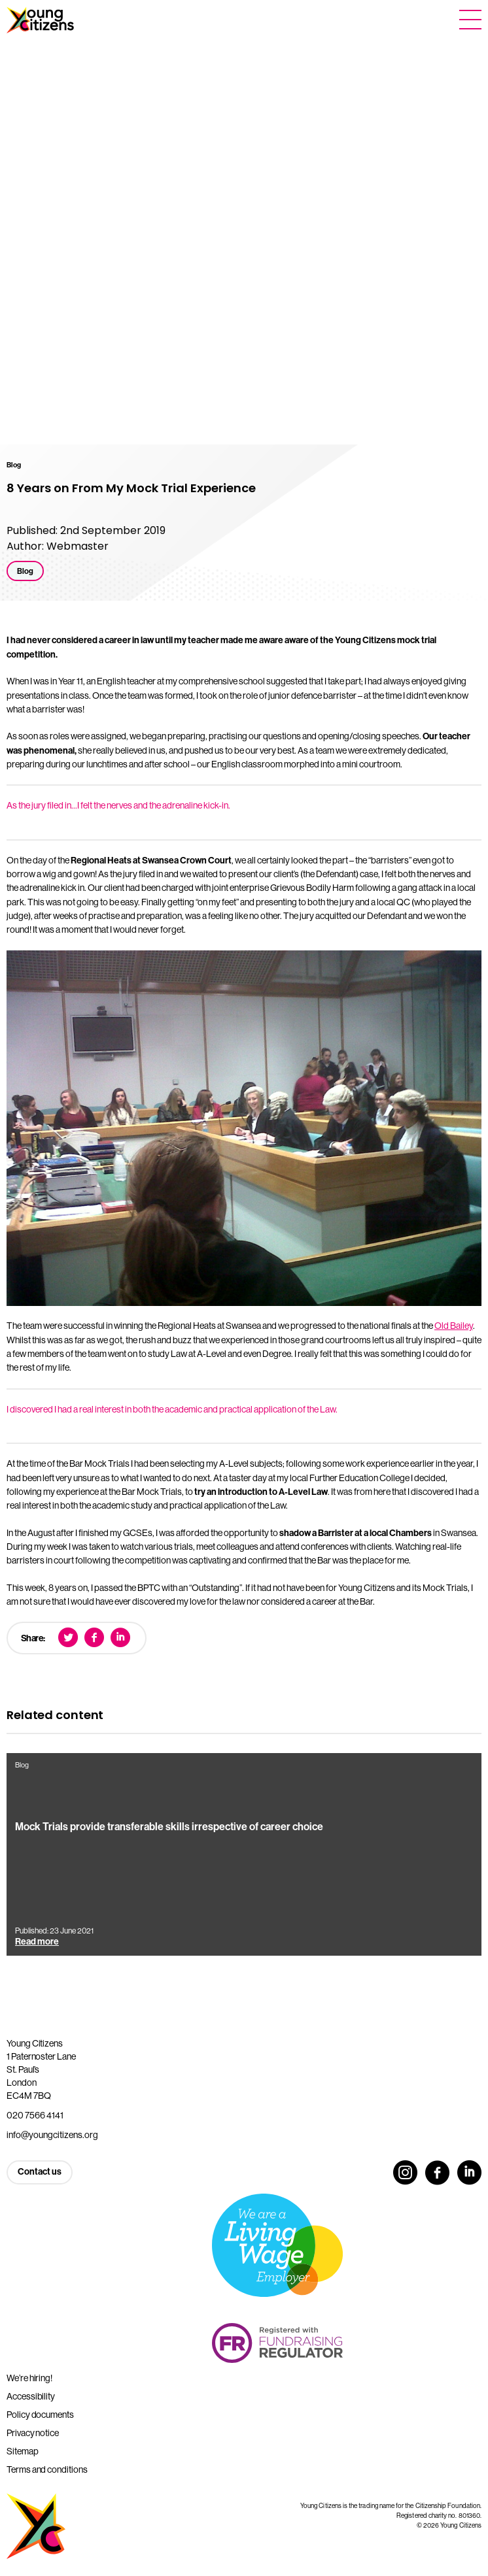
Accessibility (31, 2396)
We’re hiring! (29, 2378)
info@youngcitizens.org (52, 2135)
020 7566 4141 (35, 2115)
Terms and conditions (47, 2469)
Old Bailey (453, 1325)
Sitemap (23, 2451)
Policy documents (40, 2414)
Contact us (39, 2171)
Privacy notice (33, 2433)
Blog (25, 571)
